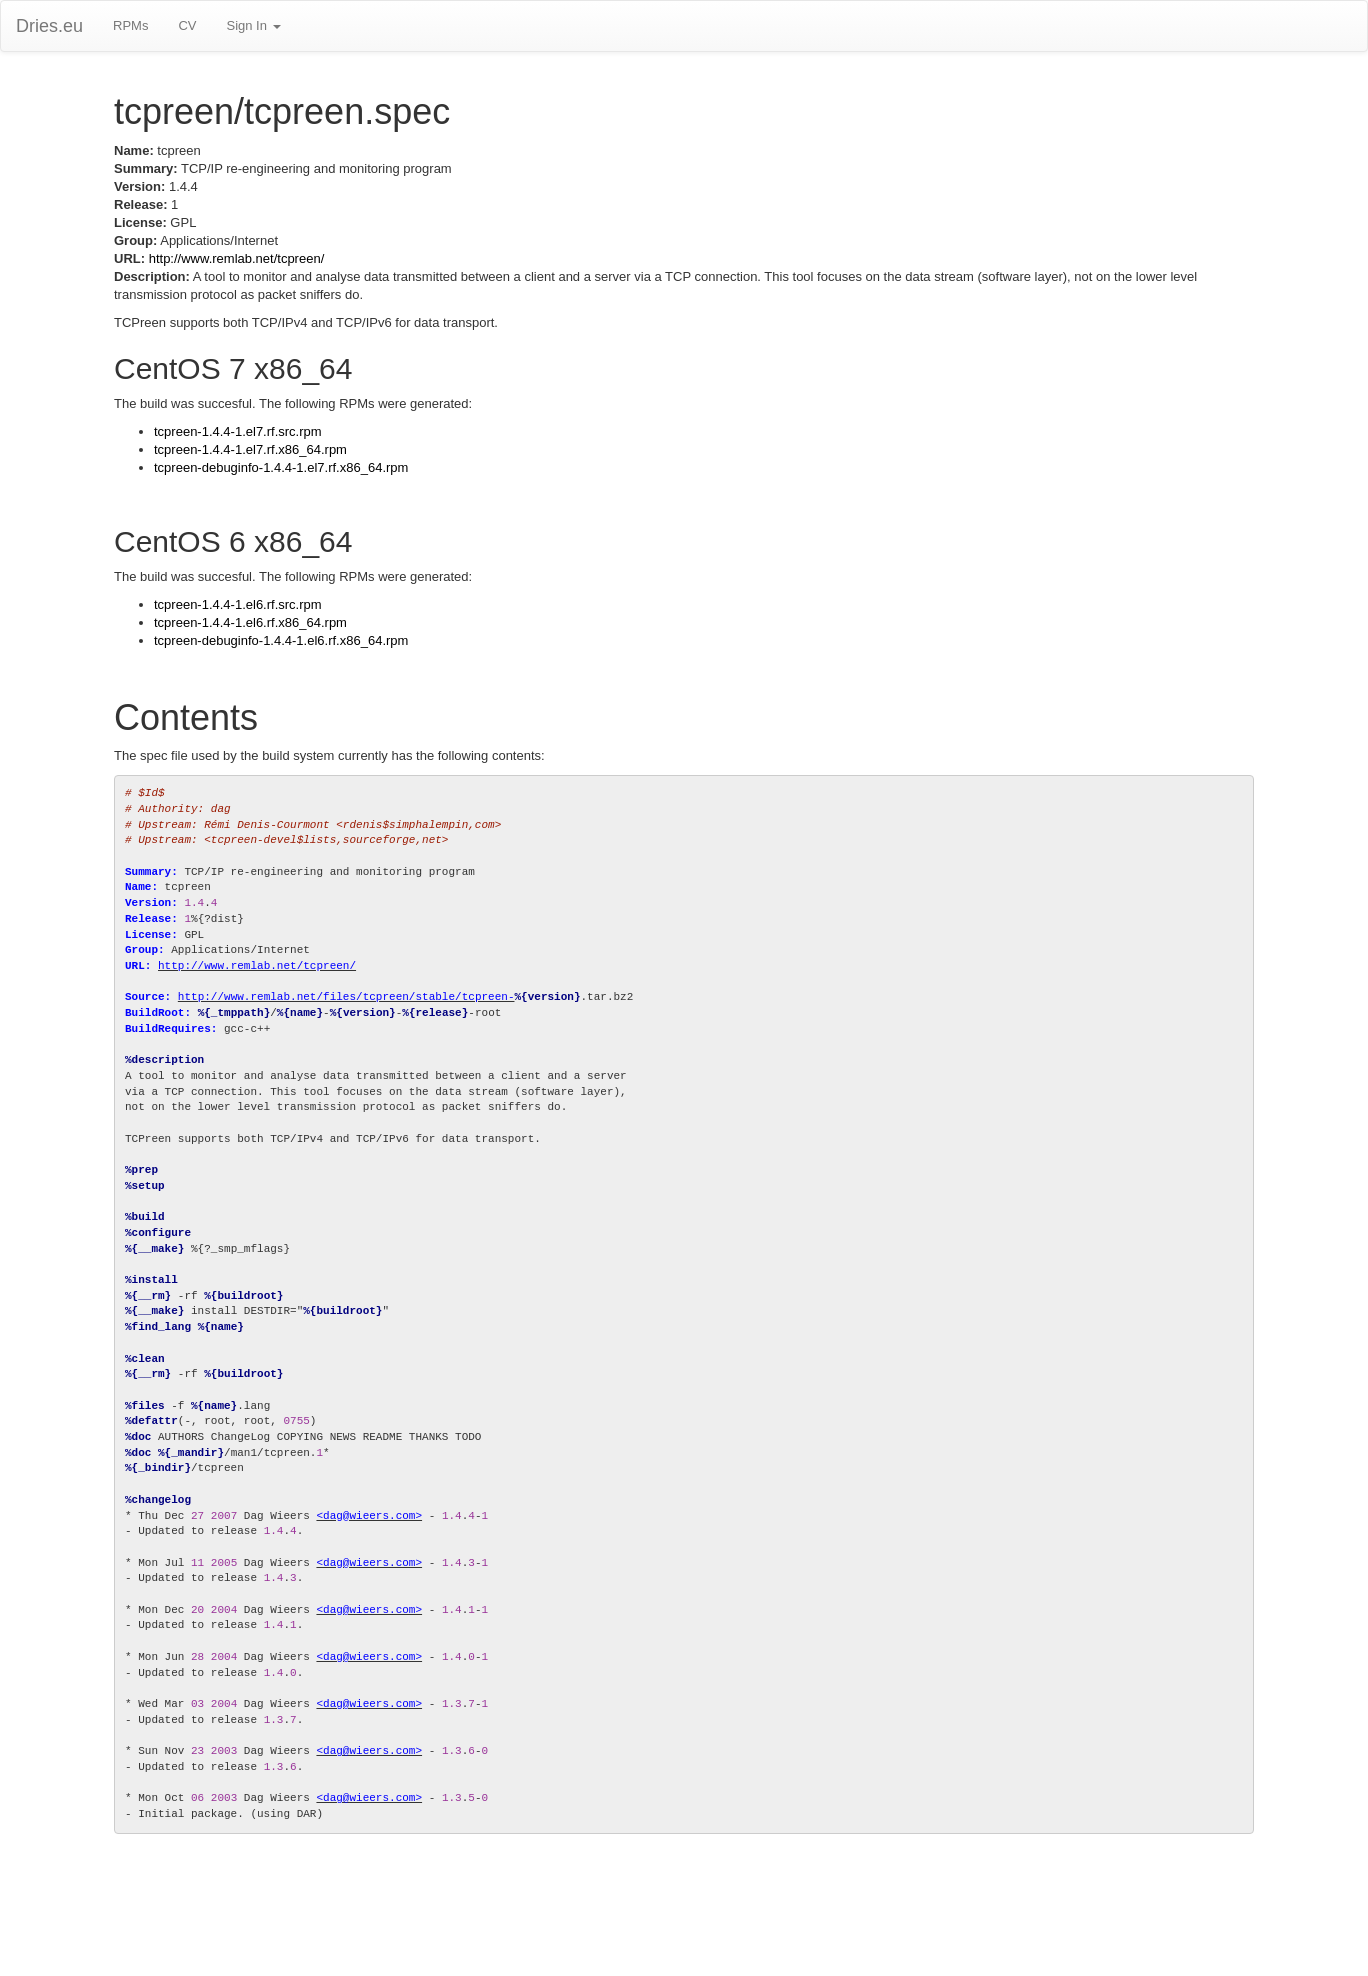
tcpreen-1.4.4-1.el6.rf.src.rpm (238, 604)
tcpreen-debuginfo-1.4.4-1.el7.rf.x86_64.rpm (281, 467)
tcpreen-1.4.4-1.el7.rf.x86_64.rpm (250, 449)
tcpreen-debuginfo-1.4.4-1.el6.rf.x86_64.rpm (281, 640)
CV (187, 25)
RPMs (130, 25)
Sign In (253, 25)
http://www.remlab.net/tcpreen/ (237, 258)
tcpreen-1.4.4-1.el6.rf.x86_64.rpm (250, 622)
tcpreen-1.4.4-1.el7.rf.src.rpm (238, 431)
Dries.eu (49, 26)
